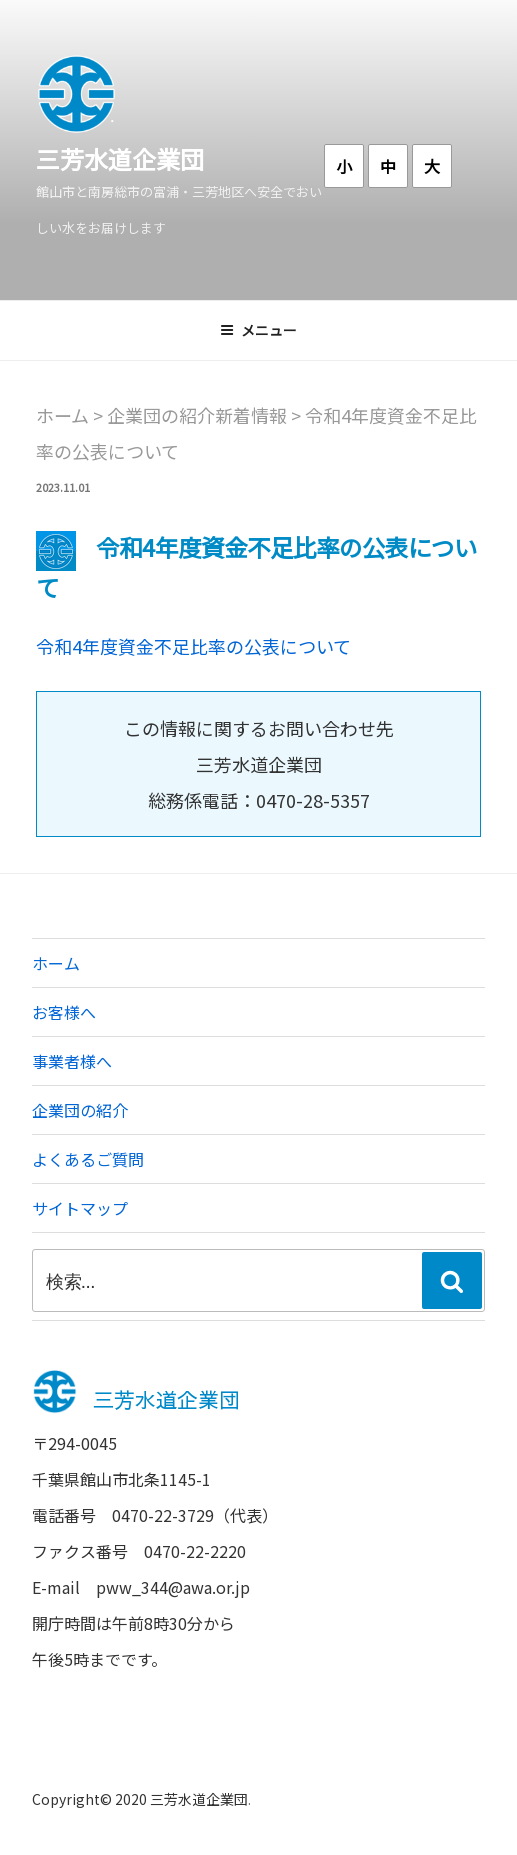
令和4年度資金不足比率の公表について (193, 646)
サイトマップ (80, 1208)
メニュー (258, 330)
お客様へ (64, 1012)
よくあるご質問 (88, 1159)
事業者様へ (72, 1061)
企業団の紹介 (80, 1110)
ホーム (56, 963)
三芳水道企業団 (120, 158)
